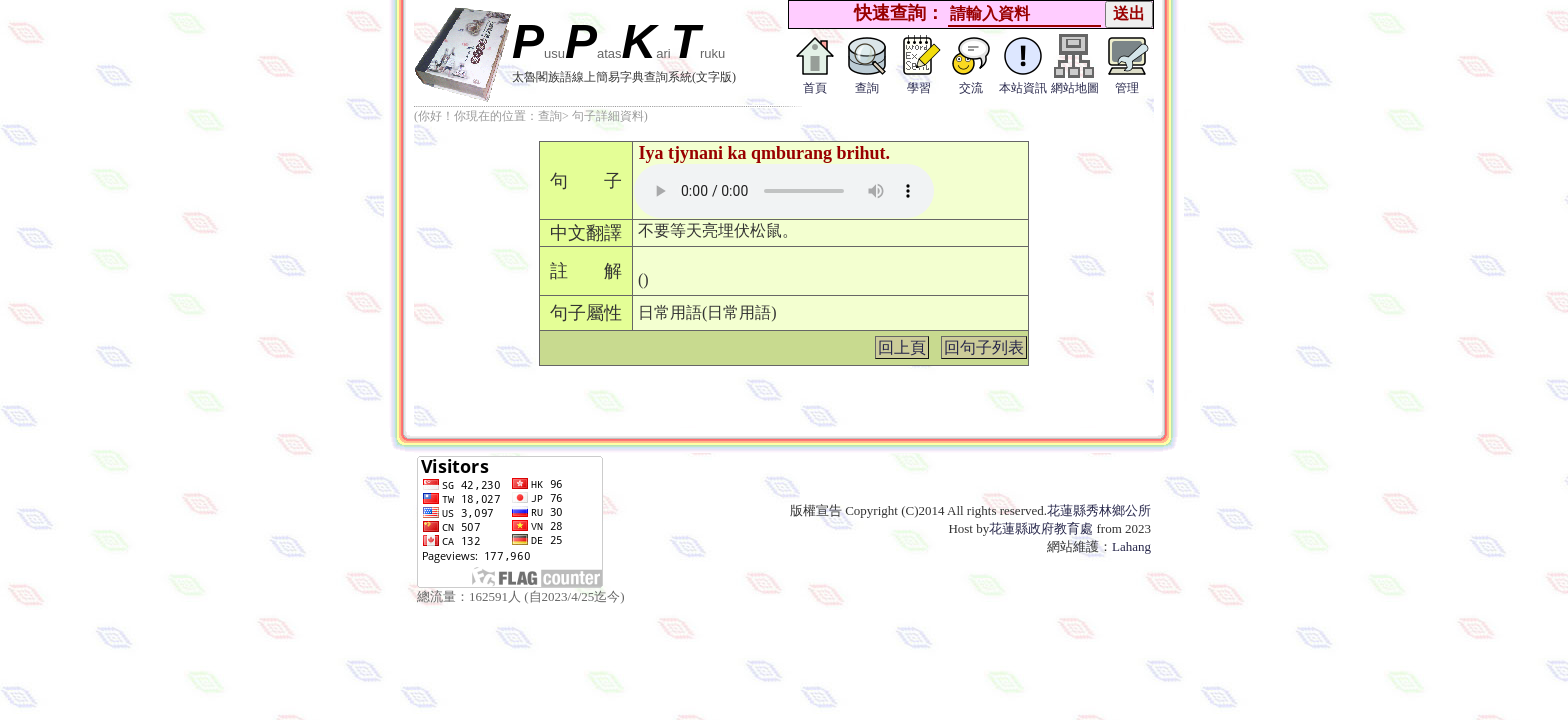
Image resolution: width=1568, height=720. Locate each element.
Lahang (1131, 546)
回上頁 (902, 347)
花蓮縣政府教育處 (1041, 528)
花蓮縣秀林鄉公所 (1099, 510)
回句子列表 (984, 347)
